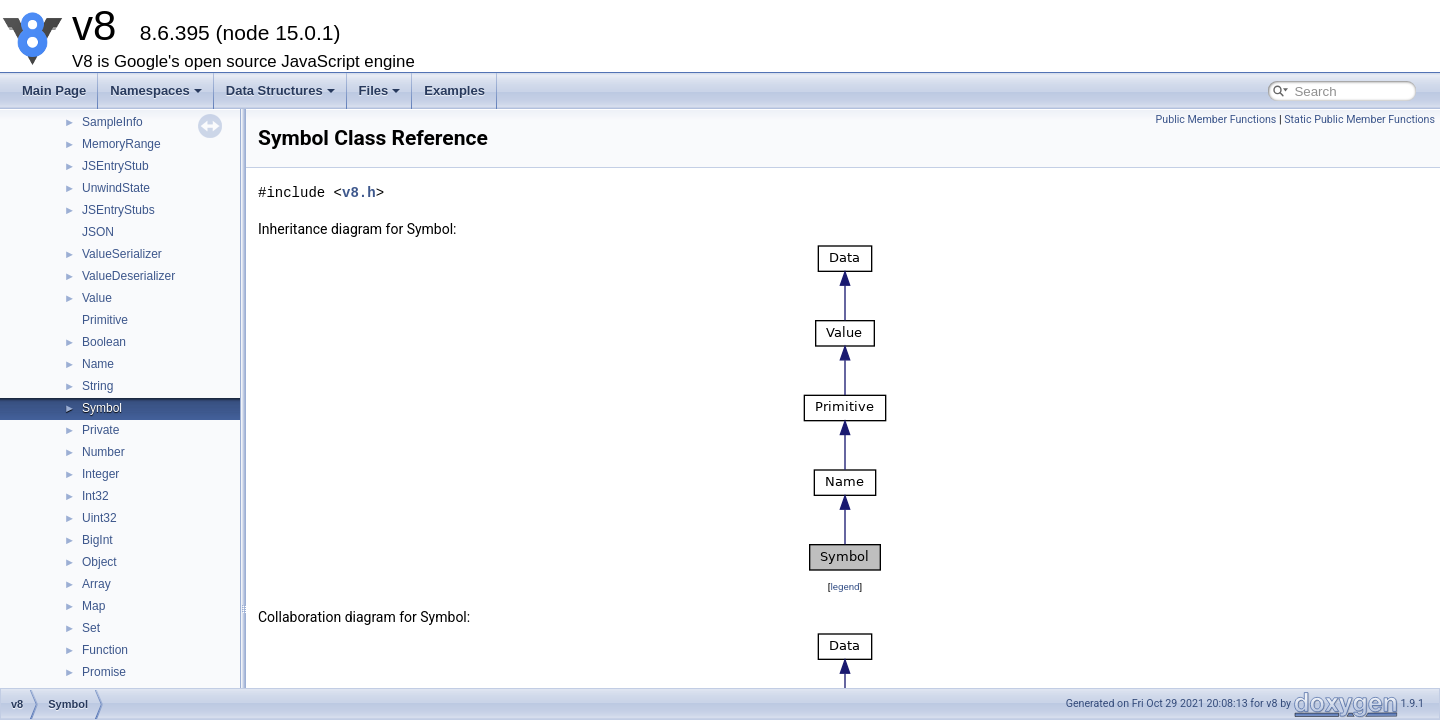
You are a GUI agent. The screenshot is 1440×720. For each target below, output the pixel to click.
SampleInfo (112, 122)
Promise (104, 672)
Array (96, 584)
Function (105, 650)
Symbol (102, 408)
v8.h (359, 192)
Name (98, 364)
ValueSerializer (122, 254)
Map (93, 606)
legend (844, 586)
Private (100, 430)
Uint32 (99, 518)
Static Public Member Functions (1359, 119)
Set (91, 628)
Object (99, 562)
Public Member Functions (1216, 119)
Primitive (105, 320)
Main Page (54, 90)
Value (97, 298)
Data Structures (280, 90)
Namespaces (156, 90)
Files (380, 90)
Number (103, 452)
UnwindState (116, 188)
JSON (98, 232)
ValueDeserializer (128, 276)
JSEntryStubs (118, 210)
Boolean (104, 342)
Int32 (95, 496)
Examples (454, 90)
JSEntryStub (115, 166)
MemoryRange (121, 144)
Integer (100, 474)
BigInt (97, 540)
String (97, 386)
